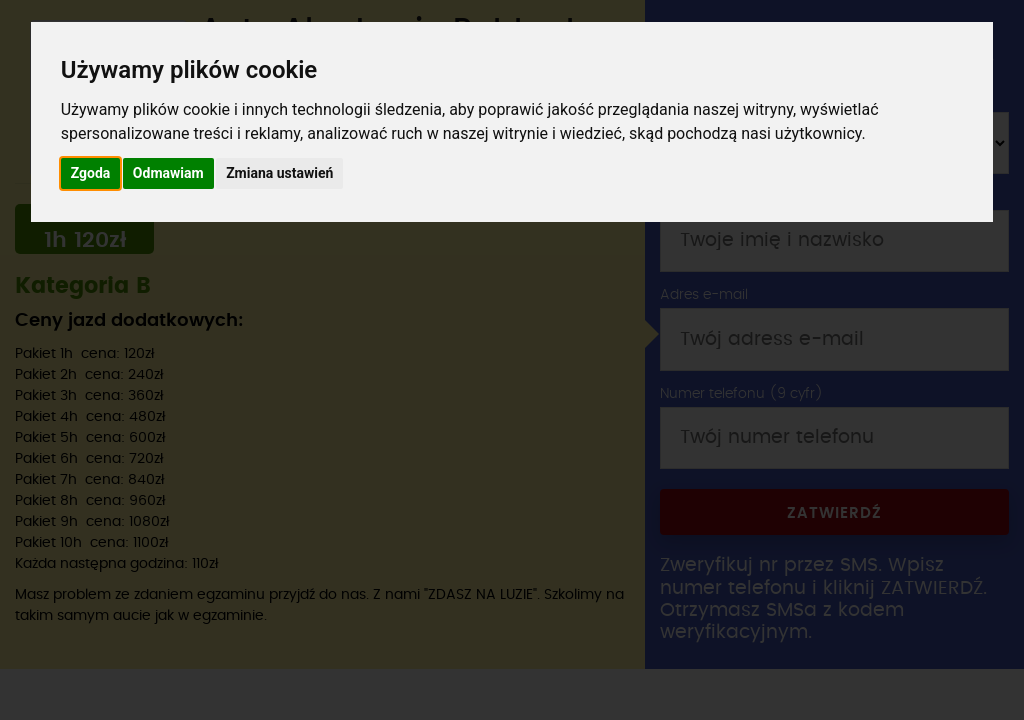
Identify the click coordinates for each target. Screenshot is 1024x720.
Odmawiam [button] (168, 173)
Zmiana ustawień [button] (279, 173)
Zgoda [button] (91, 173)
